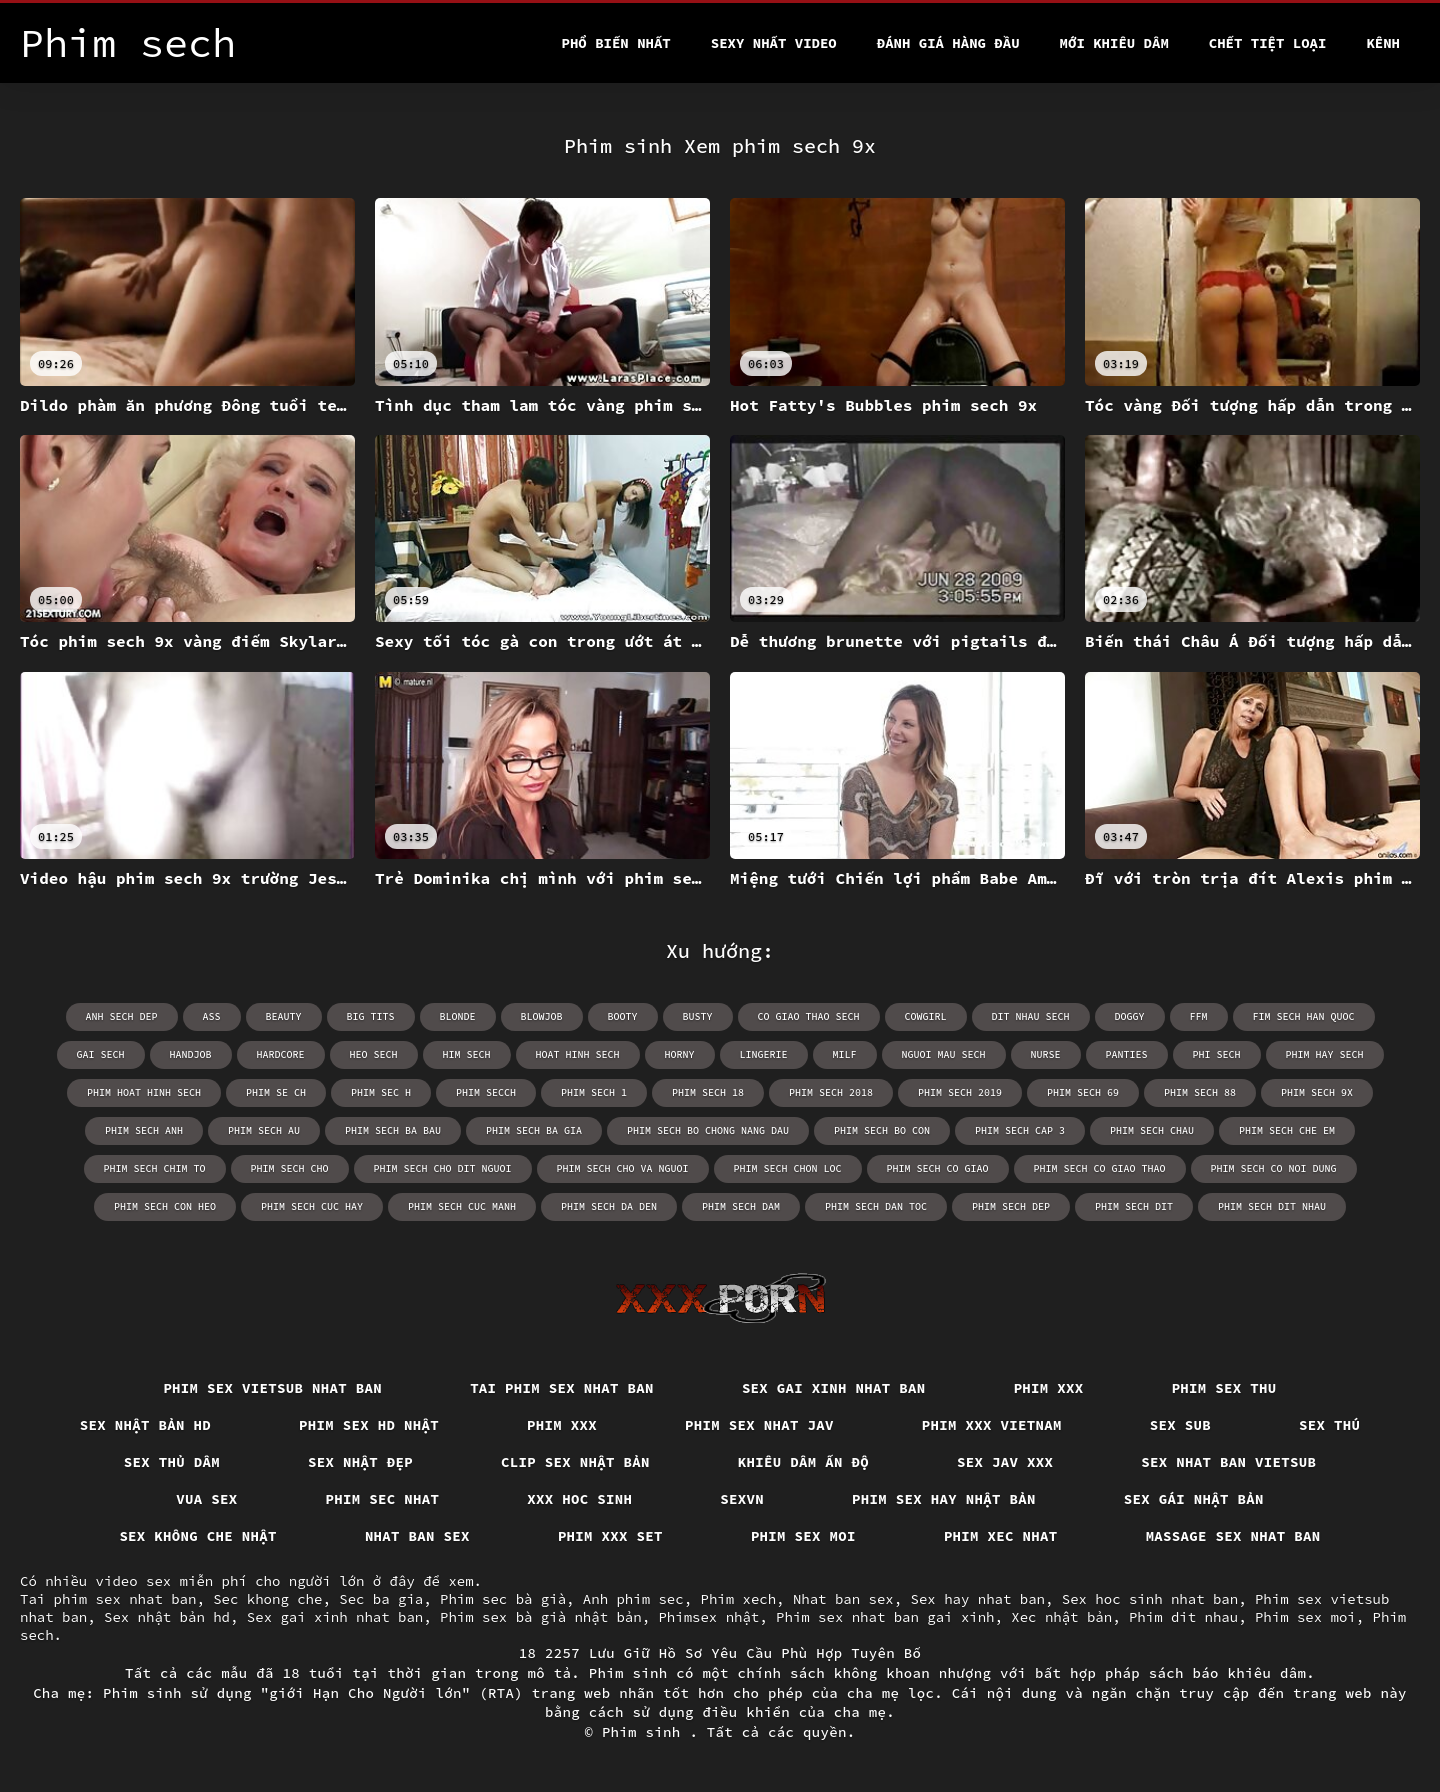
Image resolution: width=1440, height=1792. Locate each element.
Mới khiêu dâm (1114, 43)
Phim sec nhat (383, 1499)
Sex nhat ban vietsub (1228, 1462)
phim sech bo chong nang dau (708, 1130)
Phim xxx (1049, 1388)
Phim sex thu (1224, 1388)
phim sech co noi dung (1274, 1168)
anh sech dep (122, 1016)
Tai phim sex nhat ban (562, 1388)
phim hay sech (1325, 1054)
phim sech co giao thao (1100, 1168)
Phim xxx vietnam (992, 1425)
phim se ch (276, 1092)
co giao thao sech (809, 1016)
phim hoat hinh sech (144, 1092)
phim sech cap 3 (1020, 1130)
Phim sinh (646, 1732)
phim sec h (381, 1092)
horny (680, 1054)
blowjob (542, 1016)
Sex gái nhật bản (1194, 1499)
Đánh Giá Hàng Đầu (948, 43)
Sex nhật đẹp (360, 1462)
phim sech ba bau (393, 1130)
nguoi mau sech (944, 1054)
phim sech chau (1152, 1130)
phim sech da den (609, 1206)
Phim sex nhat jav (759, 1425)
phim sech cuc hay (312, 1206)
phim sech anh (144, 1130)
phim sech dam (741, 1206)
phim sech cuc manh (462, 1206)
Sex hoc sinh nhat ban (1150, 1599)
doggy (1130, 1016)
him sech (467, 1054)
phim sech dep (1011, 1206)
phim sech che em (1287, 1130)
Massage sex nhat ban (1233, 1536)
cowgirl (926, 1016)
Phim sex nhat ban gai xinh (885, 1617)
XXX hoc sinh (579, 1499)
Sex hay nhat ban (978, 1599)
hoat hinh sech (578, 1054)
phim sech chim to (155, 1168)
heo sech (374, 1054)
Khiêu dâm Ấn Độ (803, 1462)
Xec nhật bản (1061, 1617)
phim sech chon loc (788, 1168)
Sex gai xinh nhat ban (834, 1388)
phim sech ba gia (534, 1130)
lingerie (764, 1054)
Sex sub (1180, 1425)
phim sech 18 (708, 1092)
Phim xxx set (610, 1536)
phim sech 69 (1083, 1092)
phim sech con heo (165, 1206)
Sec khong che (267, 1599)
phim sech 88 (1200, 1092)
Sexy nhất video (774, 43)
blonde (458, 1016)
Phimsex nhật (708, 1617)
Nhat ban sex (417, 1536)
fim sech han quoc (1304, 1016)
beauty (284, 1016)
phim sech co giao (938, 1168)
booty (623, 1016)
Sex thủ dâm (172, 1462)
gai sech (101, 1054)
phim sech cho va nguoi (623, 1168)
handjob (191, 1054)
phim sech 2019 (960, 1092)
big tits (371, 1016)
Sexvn (742, 1499)
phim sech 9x (1317, 1092)
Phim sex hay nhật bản (944, 1499)
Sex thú (1329, 1425)
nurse (1046, 1054)
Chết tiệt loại (1268, 43)
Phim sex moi (803, 1536)
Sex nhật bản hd (145, 1425)
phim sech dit (1134, 1206)
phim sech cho (290, 1168)
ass (212, 1016)
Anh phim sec (633, 1599)
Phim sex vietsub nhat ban (272, 1388)
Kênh (1383, 43)
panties (1127, 1054)
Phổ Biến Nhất (616, 43)
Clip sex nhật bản (575, 1462)
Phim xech (738, 1599)
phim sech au (264, 1130)
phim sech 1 (594, 1092)
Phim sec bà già (503, 1599)
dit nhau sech (1031, 1016)
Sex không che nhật (198, 1536)
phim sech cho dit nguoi (443, 1168)
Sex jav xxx (1005, 1462)
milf (845, 1054)
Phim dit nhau (1183, 1617)
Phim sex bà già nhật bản (541, 1617)
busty (698, 1016)
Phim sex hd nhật (369, 1425)
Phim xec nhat (1001, 1536)
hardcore (281, 1054)
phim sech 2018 (831, 1092)
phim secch (486, 1092)
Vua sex (206, 1499)
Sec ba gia (381, 1599)
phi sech (1217, 1054)
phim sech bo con (882, 1130)
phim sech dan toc (876, 1206)
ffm (1199, 1016)
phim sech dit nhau (1272, 1206)
